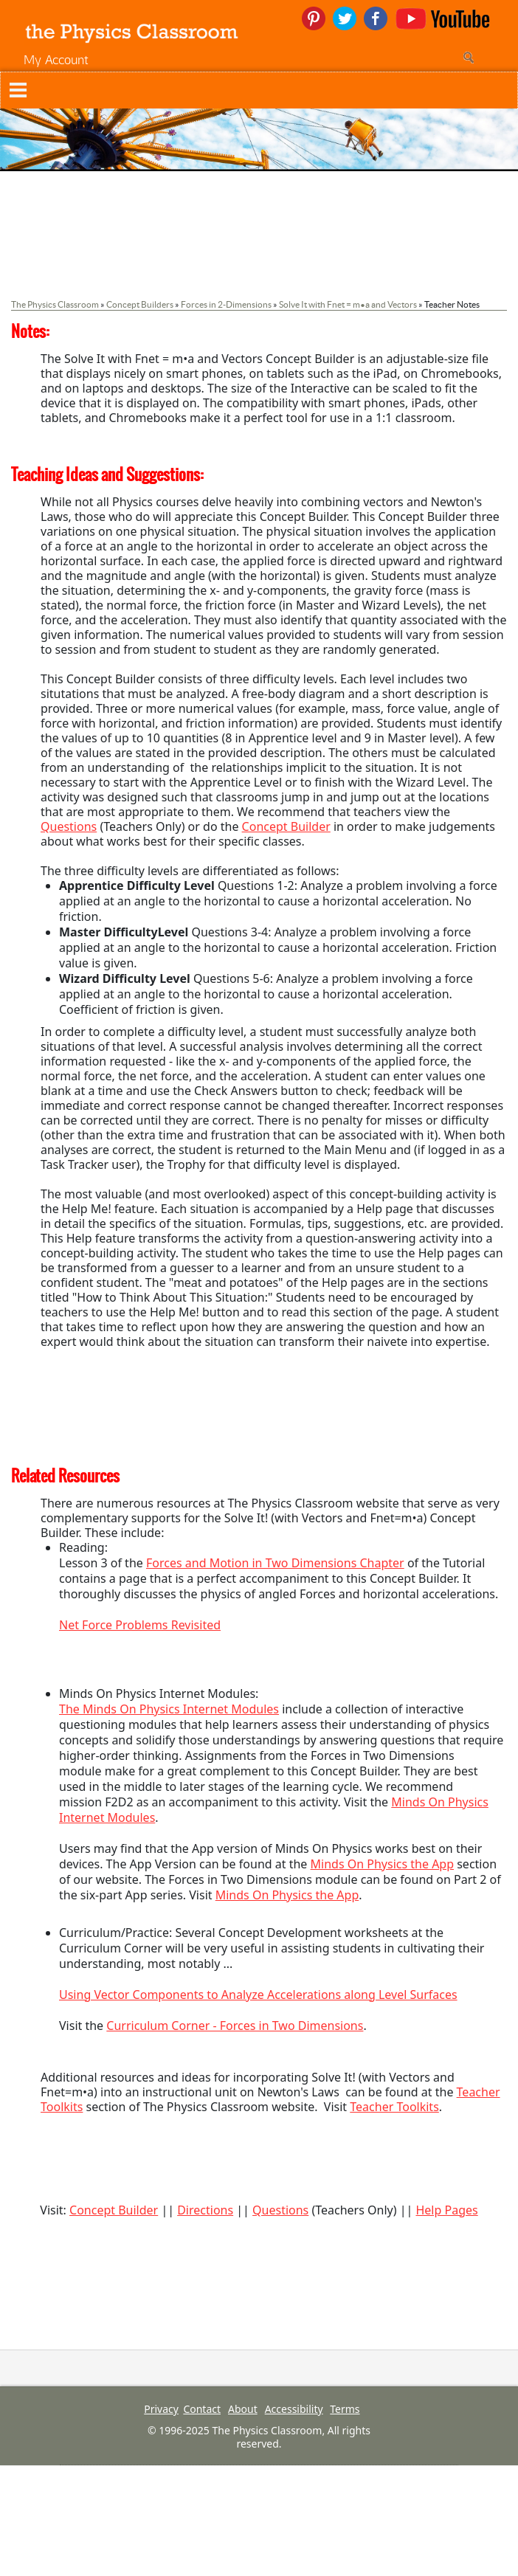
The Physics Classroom (55, 304)
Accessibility (294, 2409)
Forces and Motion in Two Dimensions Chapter (275, 1563)
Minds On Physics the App (383, 1864)
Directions (205, 2210)
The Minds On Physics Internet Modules (169, 1709)
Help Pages (446, 2210)
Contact (202, 2409)
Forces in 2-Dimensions (226, 304)
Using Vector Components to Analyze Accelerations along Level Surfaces (258, 1994)
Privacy (161, 2409)
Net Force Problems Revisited (140, 1625)
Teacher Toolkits (394, 2107)
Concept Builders (139, 304)
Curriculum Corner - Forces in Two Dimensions (234, 2025)
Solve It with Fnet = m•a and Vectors (348, 304)
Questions (69, 826)
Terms (344, 2409)
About (243, 2409)
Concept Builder (286, 826)
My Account (56, 59)
